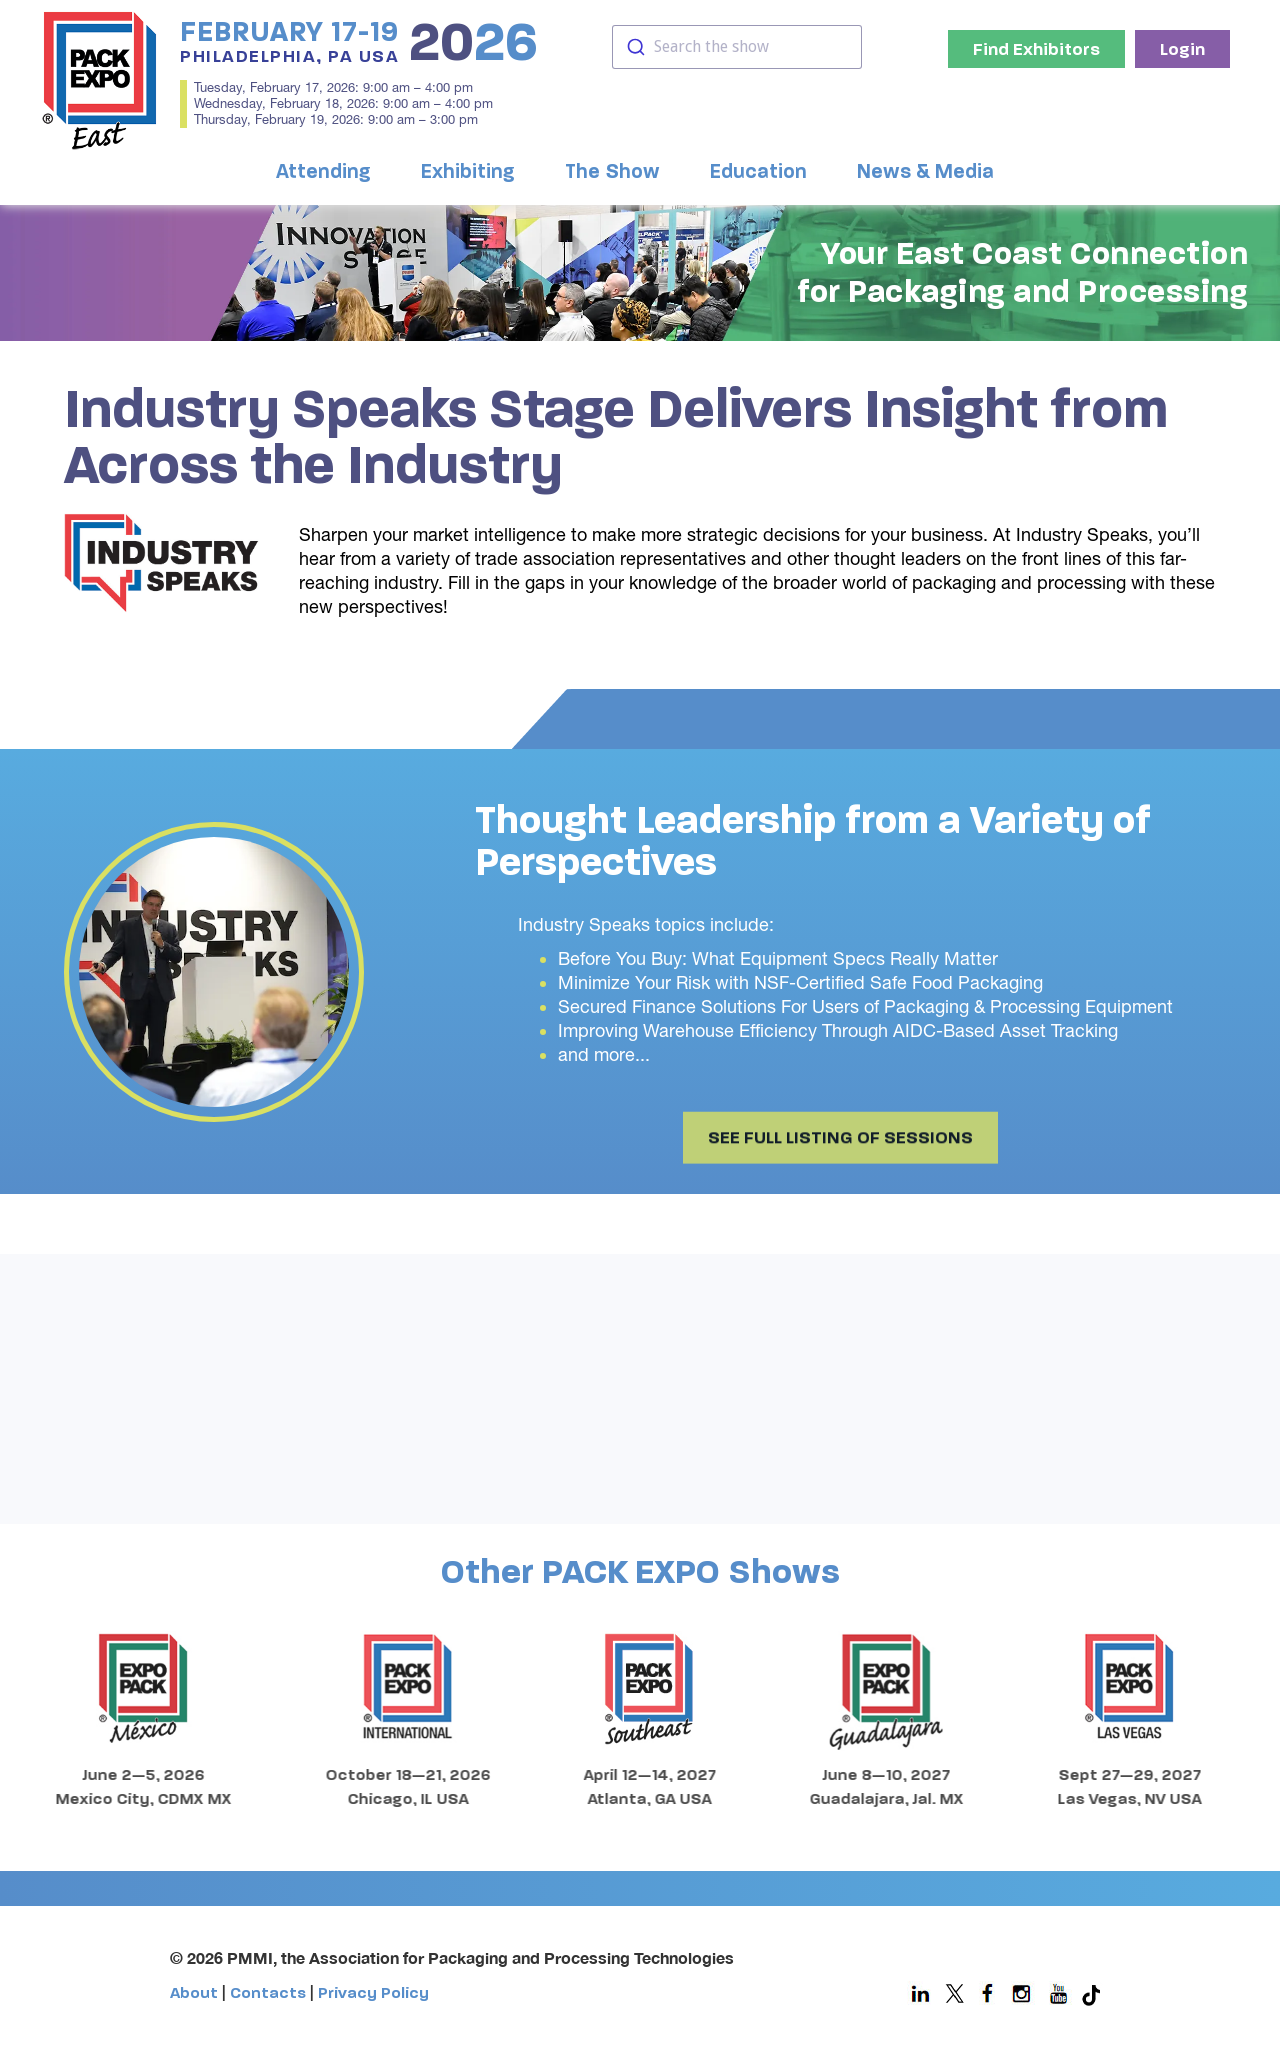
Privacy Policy (373, 1992)
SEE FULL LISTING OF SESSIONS (840, 1159)
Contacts (268, 1992)
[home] (100, 80)
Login (1182, 49)
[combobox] (737, 47)
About (194, 1992)
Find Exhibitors (1036, 49)
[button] (328, 172)
